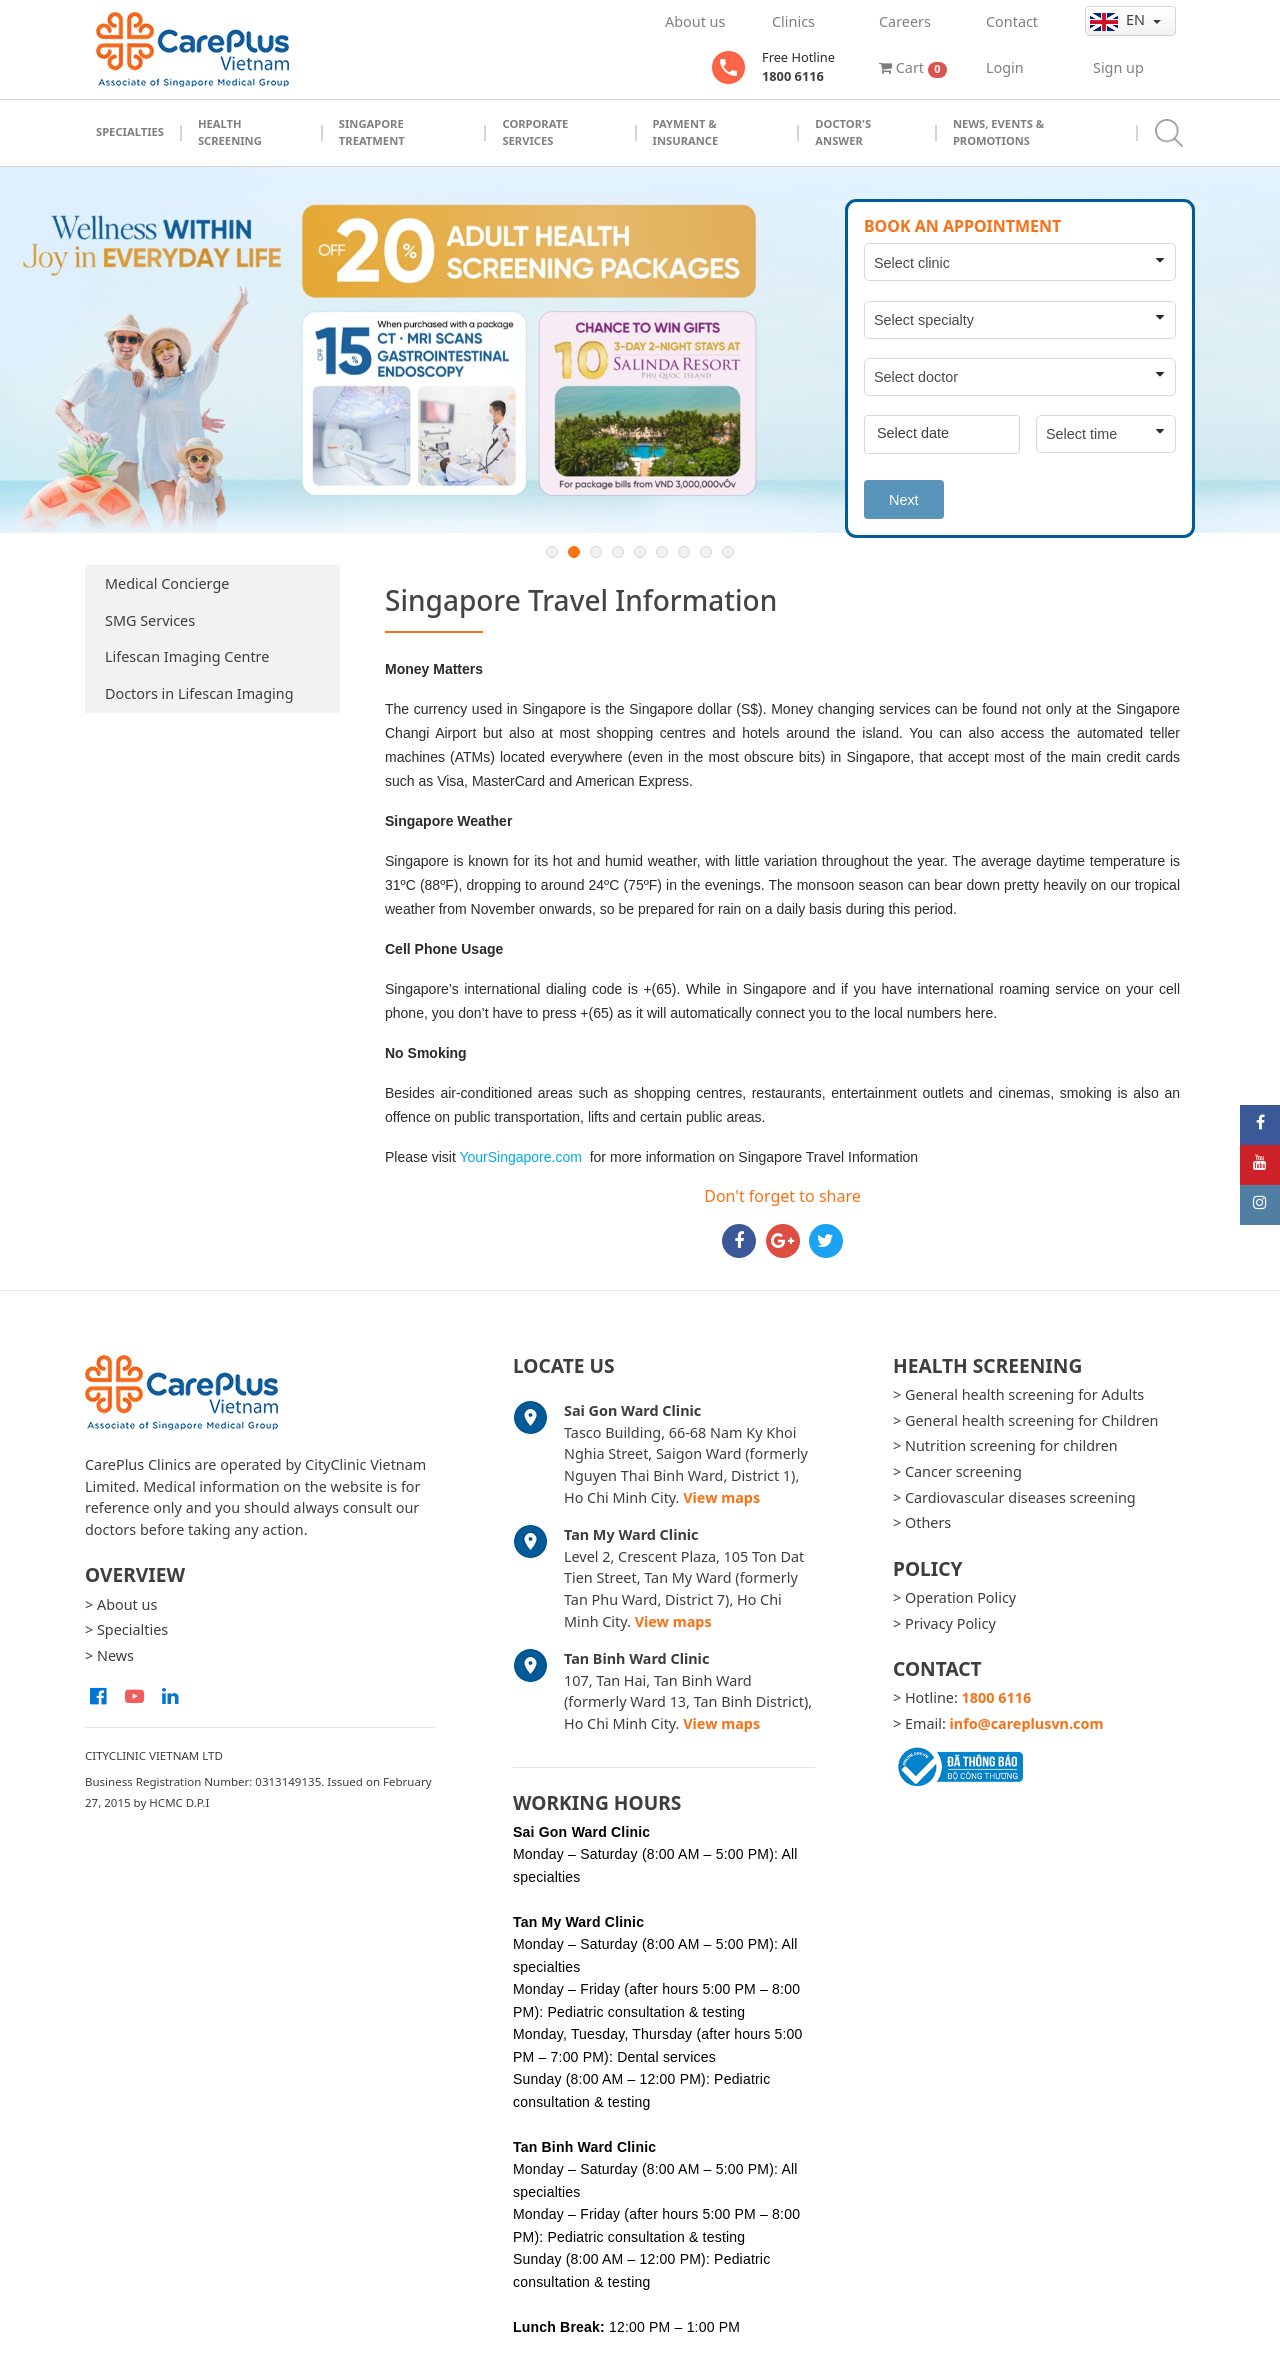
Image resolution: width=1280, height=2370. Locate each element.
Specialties (130, 131)
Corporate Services (535, 132)
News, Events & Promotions (998, 132)
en (1119, 20)
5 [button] (640, 552)
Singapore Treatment (372, 132)
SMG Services (150, 620)
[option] (640, 350)
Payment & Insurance (686, 132)
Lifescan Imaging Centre (187, 656)
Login (1005, 67)
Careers (905, 21)
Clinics (793, 21)
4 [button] (618, 552)
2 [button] (574, 552)
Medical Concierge (167, 583)
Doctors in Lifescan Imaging (199, 693)
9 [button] (728, 552)
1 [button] (552, 552)
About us (695, 21)
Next (904, 500)
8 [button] (706, 552)
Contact (1012, 21)
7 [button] (684, 552)
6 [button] (662, 552)
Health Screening (230, 132)
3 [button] (596, 552)
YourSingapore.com (520, 1157)
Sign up (1118, 67)
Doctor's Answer (843, 132)
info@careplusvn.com (1027, 1723)
